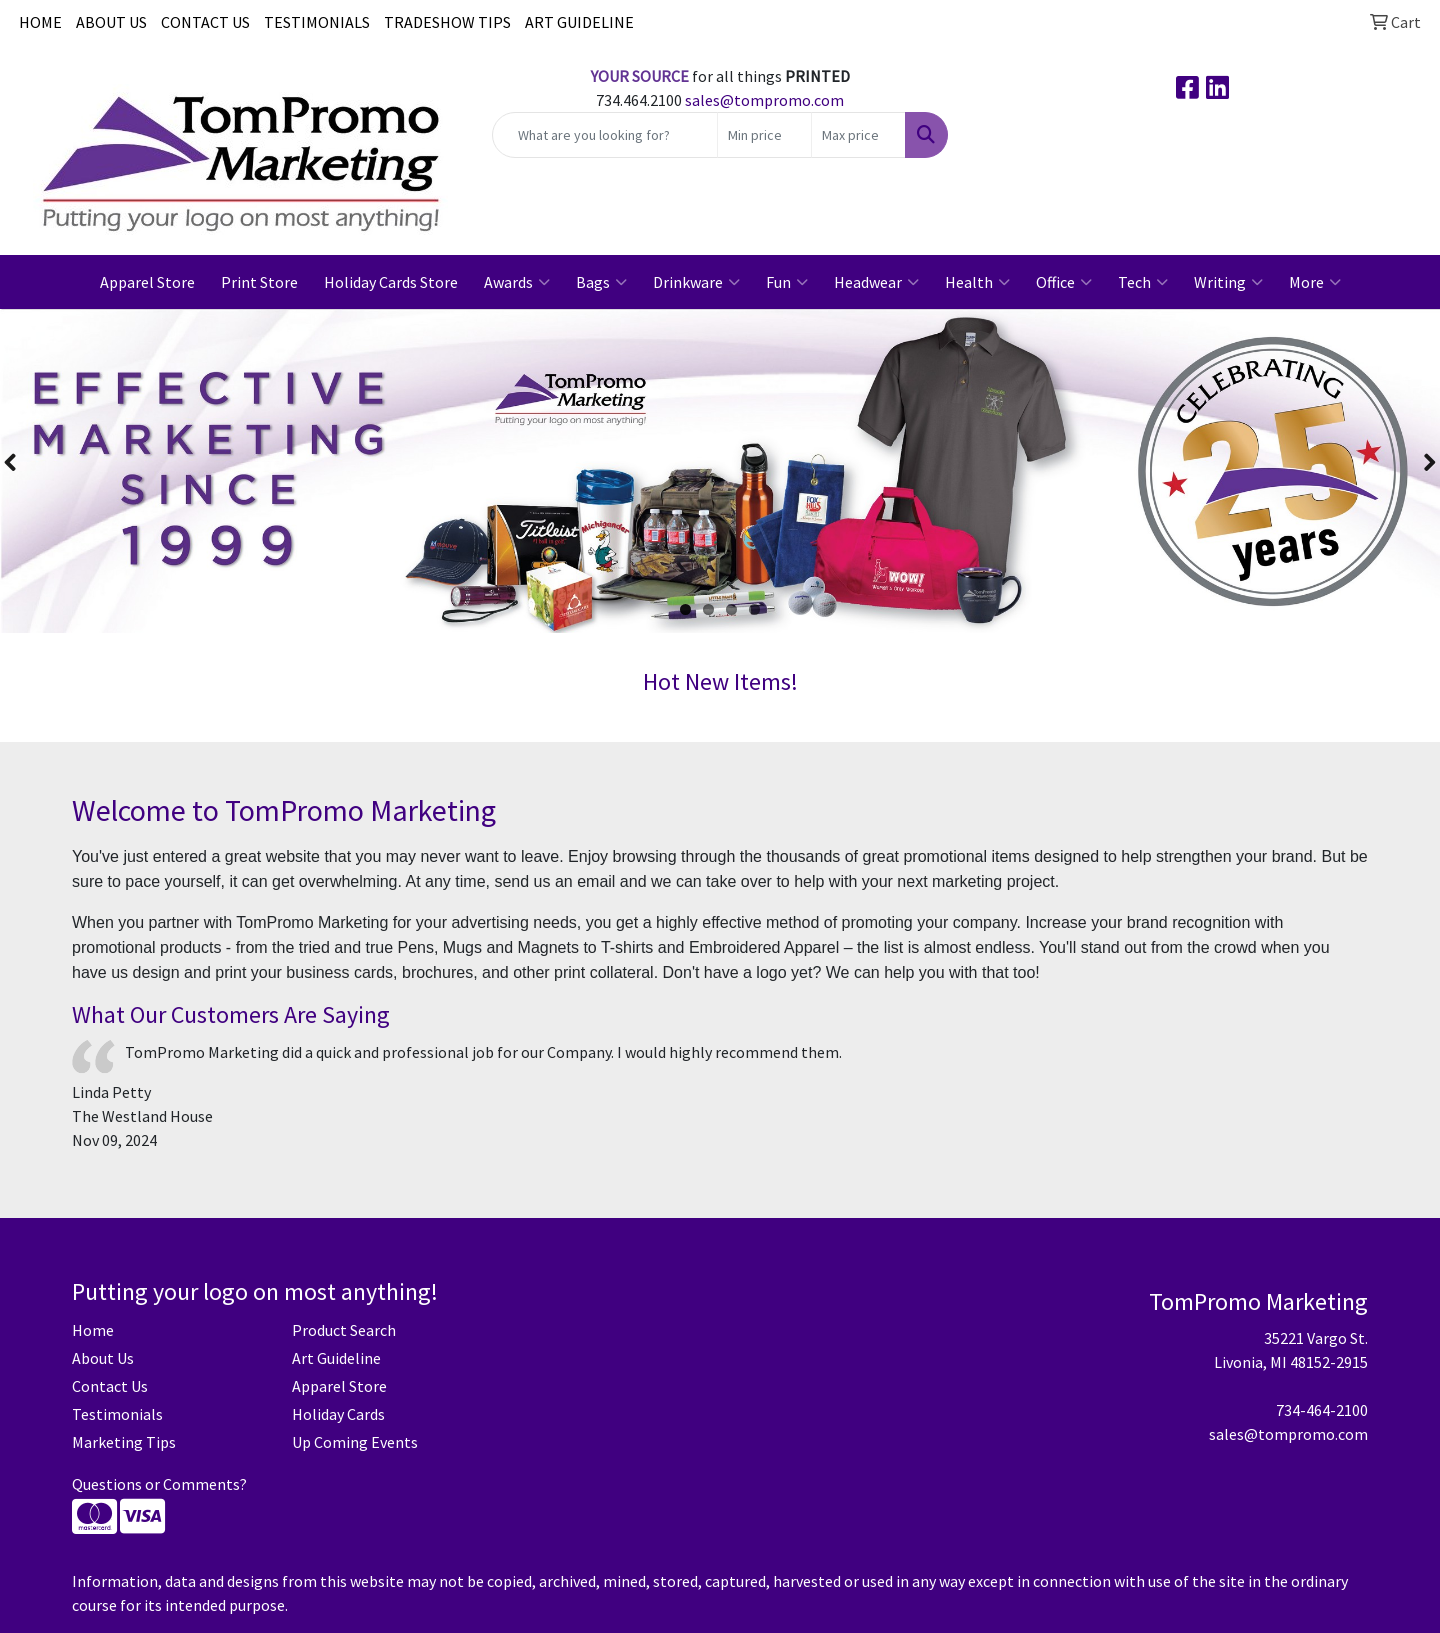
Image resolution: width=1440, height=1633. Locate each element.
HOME (40, 22)
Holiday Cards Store (391, 282)
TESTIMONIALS (317, 22)
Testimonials (117, 1414)
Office (1064, 282)
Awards (517, 282)
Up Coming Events (355, 1442)
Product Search (344, 1330)
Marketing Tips (124, 1442)
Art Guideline (336, 1358)
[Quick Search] (605, 135)
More (1315, 282)
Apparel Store (147, 282)
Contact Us (110, 1386)
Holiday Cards (338, 1414)
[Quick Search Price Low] (764, 135)
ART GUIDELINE (579, 22)
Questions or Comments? (159, 1484)
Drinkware (696, 282)
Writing (1228, 282)
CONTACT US (205, 22)
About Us (103, 1358)
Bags (601, 282)
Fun (787, 282)
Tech (1143, 282)
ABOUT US (111, 22)
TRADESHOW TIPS (447, 22)
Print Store (259, 282)
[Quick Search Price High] (858, 135)
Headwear (876, 282)
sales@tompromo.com (764, 100)
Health (977, 282)
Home (93, 1330)
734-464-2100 (1322, 1410)
